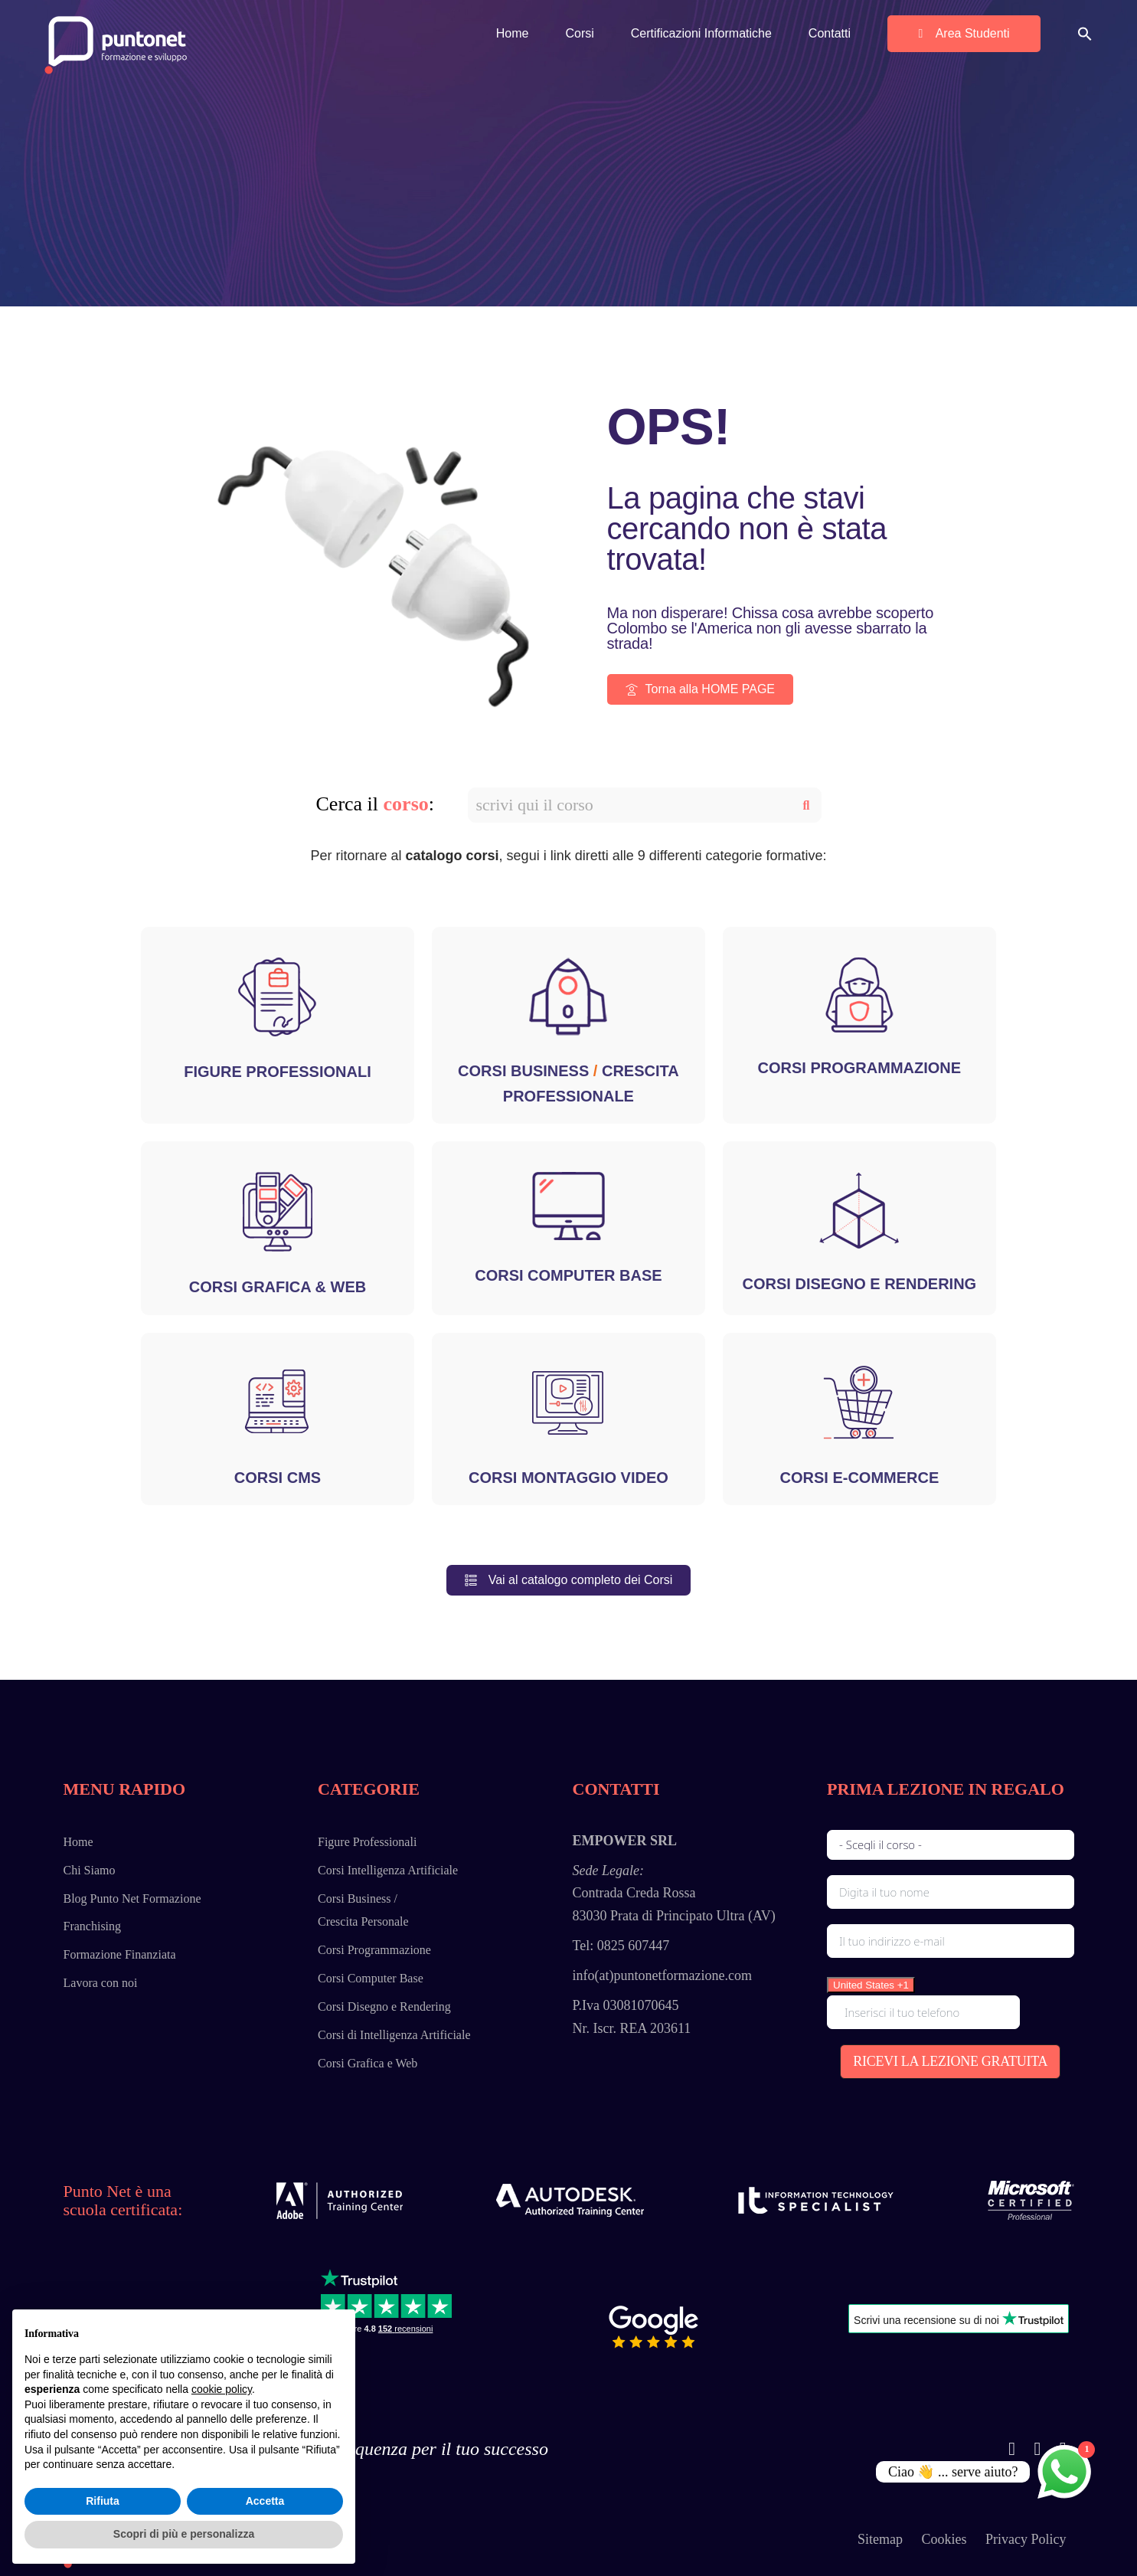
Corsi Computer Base (370, 1978)
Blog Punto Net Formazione (132, 1898)
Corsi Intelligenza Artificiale (388, 1870)
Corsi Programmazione (374, 1949)
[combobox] (871, 1985)
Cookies (943, 2539)
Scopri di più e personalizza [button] (183, 2534)
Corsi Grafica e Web (367, 2063)
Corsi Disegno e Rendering (384, 2006)
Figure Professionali (367, 1841)
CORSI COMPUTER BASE (568, 1275)
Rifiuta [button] (102, 2501)
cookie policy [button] (221, 2389)
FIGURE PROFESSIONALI (277, 1071)
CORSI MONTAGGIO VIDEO (568, 1477)
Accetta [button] (265, 2501)
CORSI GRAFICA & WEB (277, 1286)
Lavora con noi (101, 1982)
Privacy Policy (1026, 2539)
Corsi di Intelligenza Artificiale (394, 2034)
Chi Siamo (90, 1870)
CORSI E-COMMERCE (859, 1477)
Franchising (93, 1926)
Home (78, 1841)
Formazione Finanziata (120, 1954)
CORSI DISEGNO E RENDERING (860, 1283)
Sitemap (880, 2539)
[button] (1085, 33)
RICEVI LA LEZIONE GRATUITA (950, 2061)
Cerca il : (375, 804)
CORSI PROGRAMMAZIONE (860, 1067)
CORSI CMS (277, 1477)
